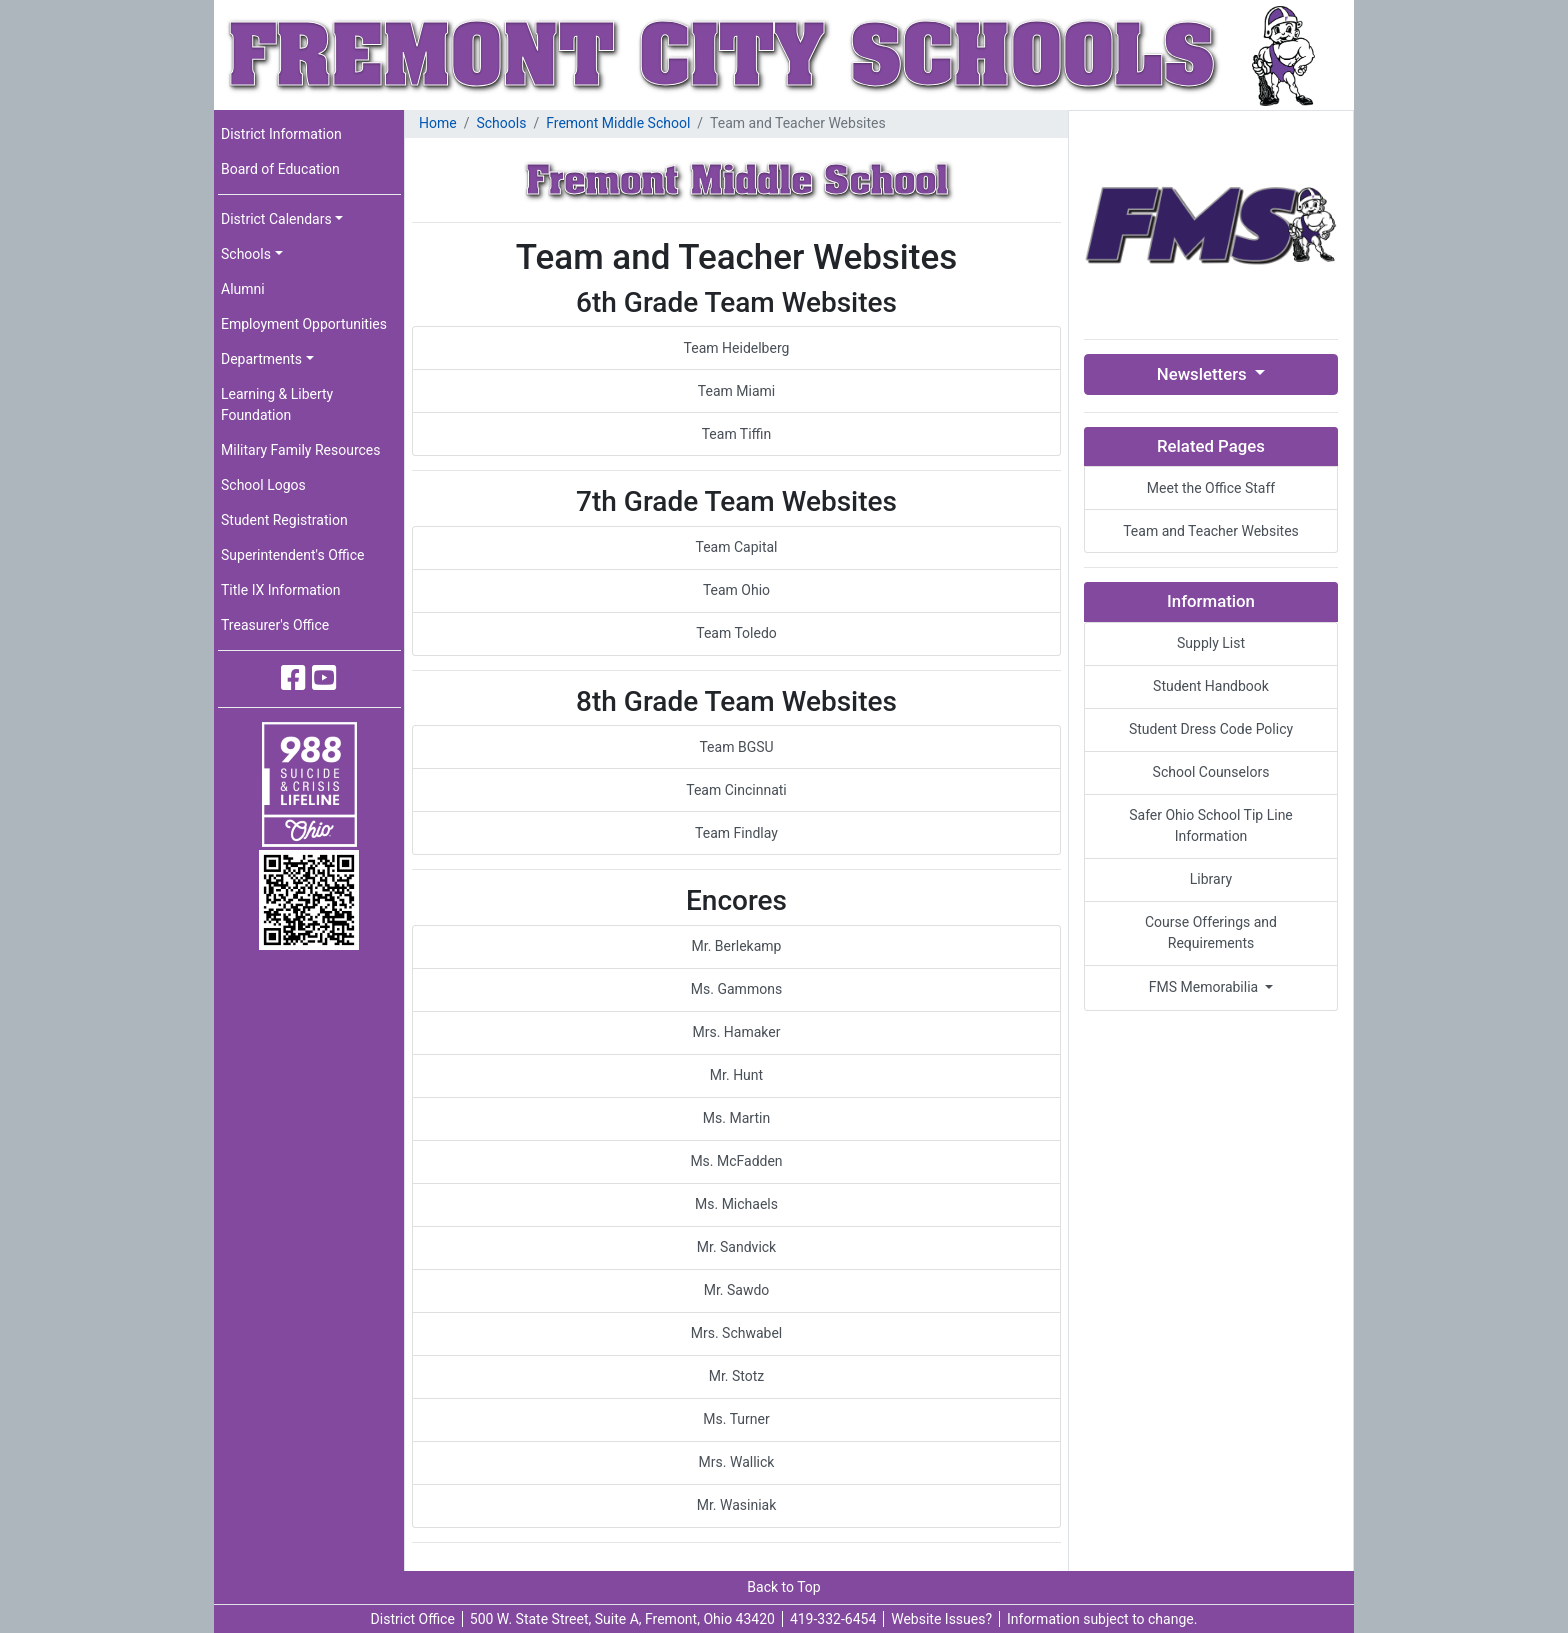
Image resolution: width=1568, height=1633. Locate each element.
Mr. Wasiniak (737, 1505)
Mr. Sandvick (736, 1247)
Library (1211, 879)
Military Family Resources (300, 450)
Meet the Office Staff (1211, 488)
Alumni (243, 289)
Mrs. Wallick (737, 1462)
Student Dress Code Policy (1211, 729)
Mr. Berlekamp (737, 946)
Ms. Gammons (736, 989)
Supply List (1211, 643)
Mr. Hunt (736, 1075)
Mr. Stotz (737, 1376)
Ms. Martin (736, 1118)
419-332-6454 (833, 1619)
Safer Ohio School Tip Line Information (1211, 825)
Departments (261, 359)
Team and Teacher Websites (1211, 531)
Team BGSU (736, 747)
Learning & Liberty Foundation (277, 404)
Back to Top (783, 1587)
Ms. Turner (736, 1419)
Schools (246, 254)
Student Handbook (1211, 686)
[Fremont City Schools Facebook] (293, 678)
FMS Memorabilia (1205, 987)
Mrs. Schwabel (737, 1333)
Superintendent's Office (293, 555)
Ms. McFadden (736, 1161)
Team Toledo (736, 633)
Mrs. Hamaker (737, 1032)
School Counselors (1211, 772)
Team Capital (736, 547)
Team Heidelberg (737, 348)
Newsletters (1204, 374)
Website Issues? (941, 1619)
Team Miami (736, 391)
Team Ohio (736, 590)
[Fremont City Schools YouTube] (324, 678)
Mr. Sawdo (737, 1290)
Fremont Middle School (618, 123)
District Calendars (276, 219)
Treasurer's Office (275, 625)
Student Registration (284, 520)
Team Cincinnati (736, 790)
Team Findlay (736, 833)
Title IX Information (281, 590)
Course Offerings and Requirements (1211, 932)
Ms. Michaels (736, 1204)
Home (438, 123)
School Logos (263, 485)
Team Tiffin (737, 434)
